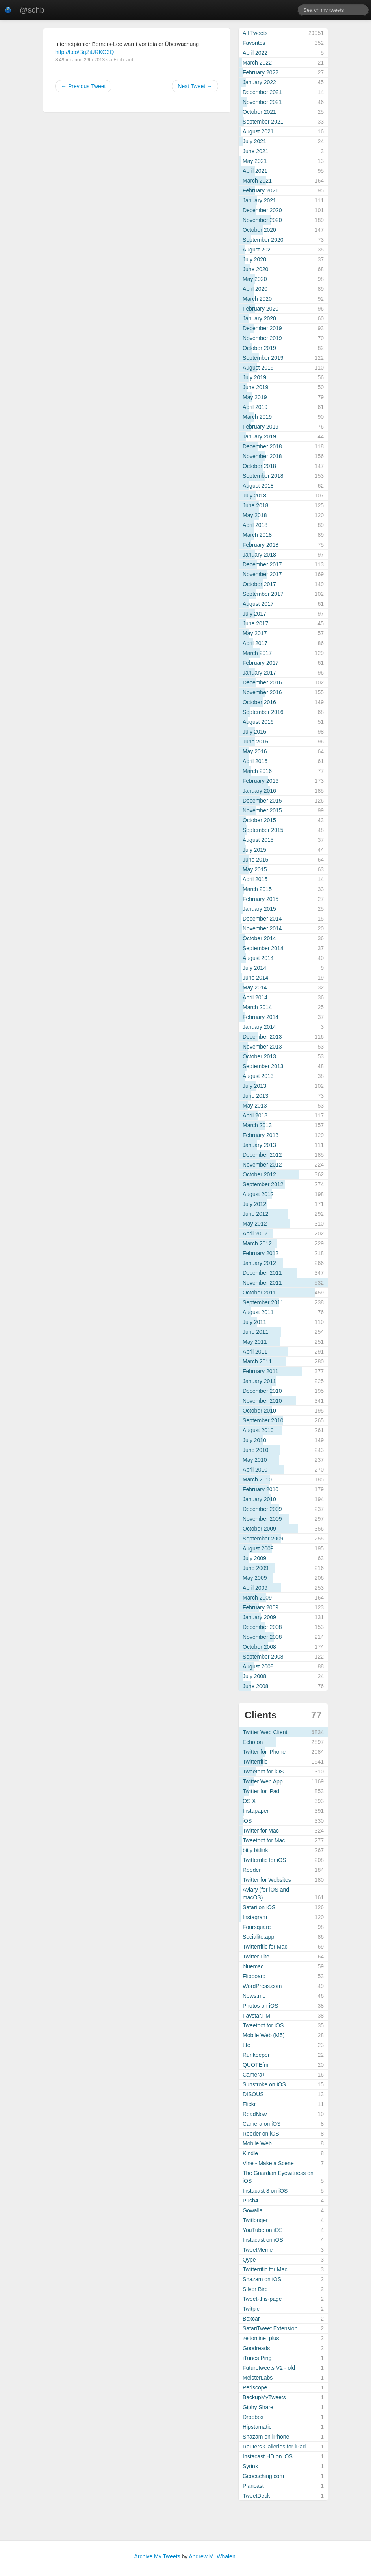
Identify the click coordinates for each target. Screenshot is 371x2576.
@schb (32, 10)
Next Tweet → (195, 86)
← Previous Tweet (83, 86)
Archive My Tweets (157, 2556)
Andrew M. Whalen (212, 2556)
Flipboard (123, 60)
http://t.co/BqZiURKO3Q (84, 52)
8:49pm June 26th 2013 (80, 60)
